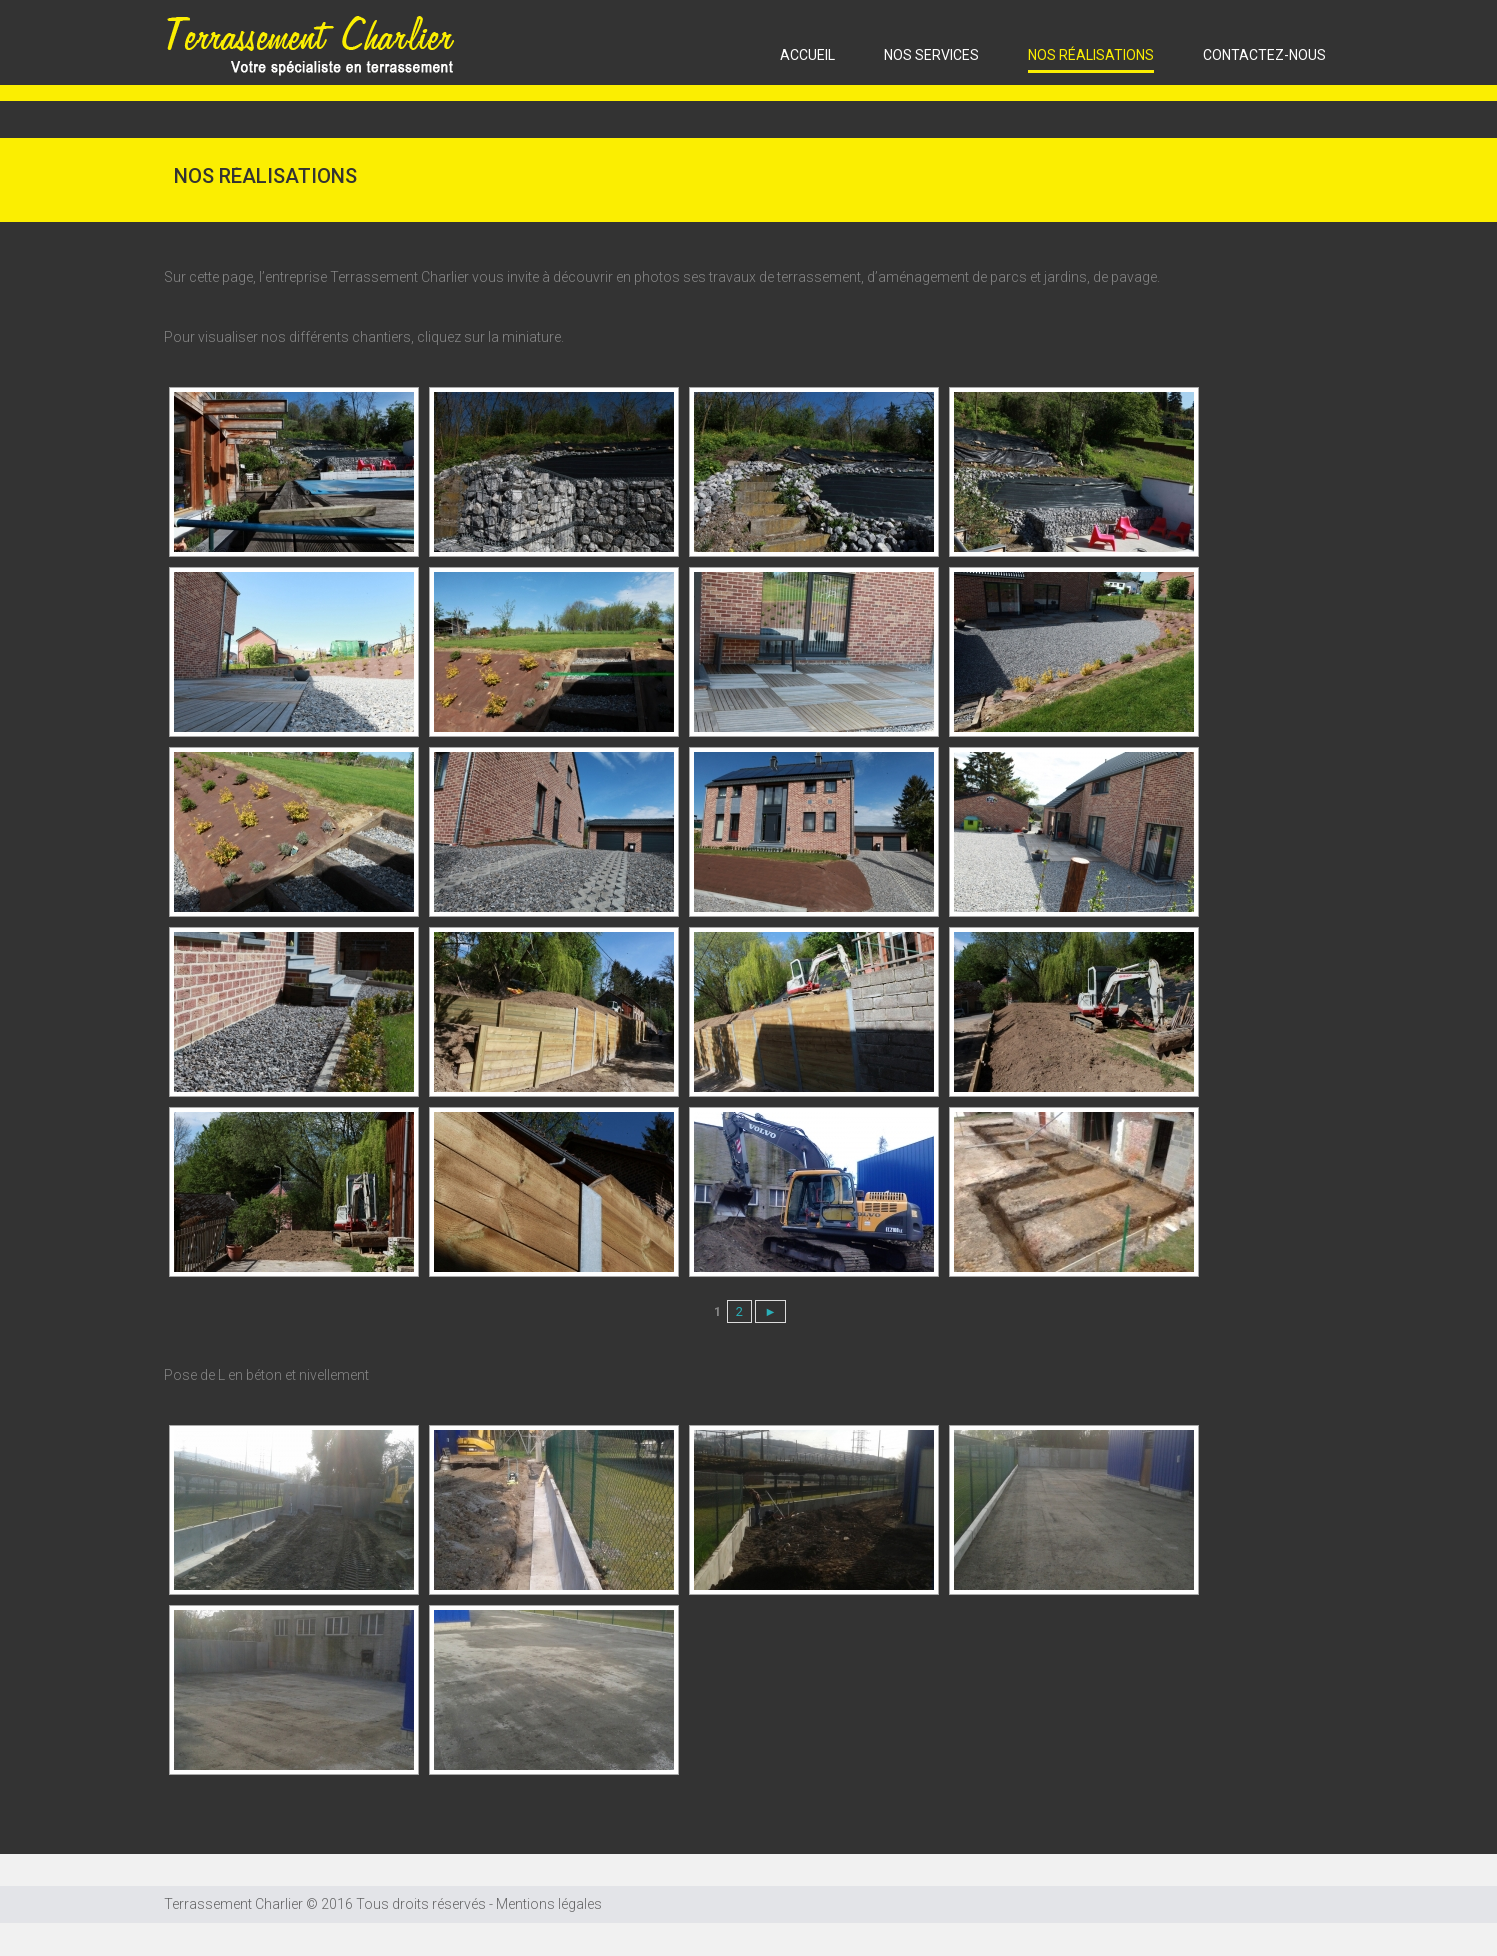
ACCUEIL (807, 55)
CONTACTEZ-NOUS (1264, 55)
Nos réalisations (1091, 55)
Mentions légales (549, 1904)
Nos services (931, 55)
